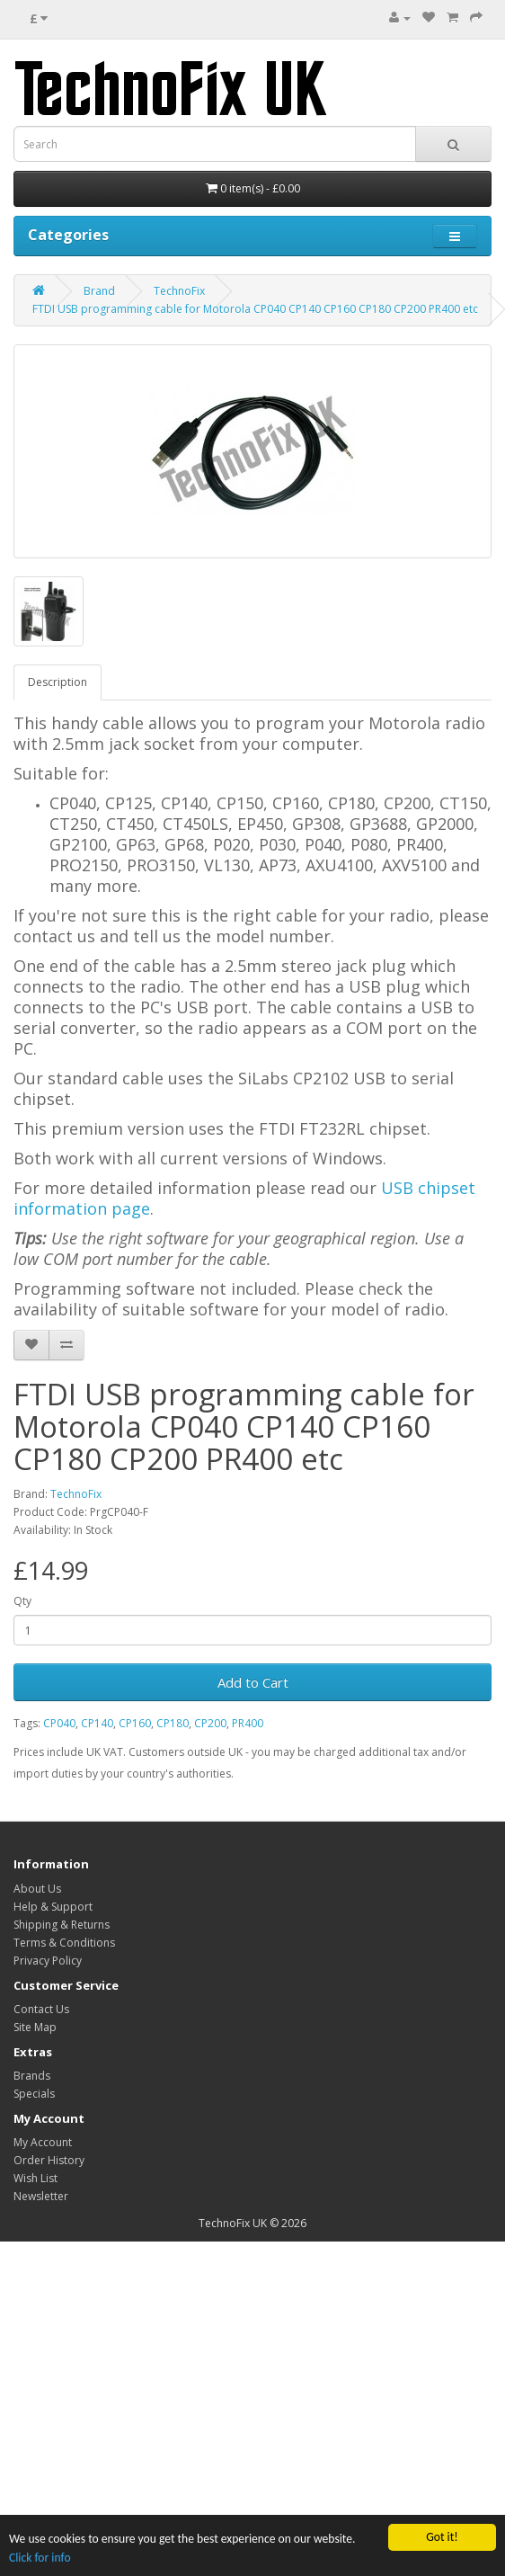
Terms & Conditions (64, 1942)
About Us (37, 1888)
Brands (31, 2075)
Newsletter (40, 2196)
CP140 (97, 1723)
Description (57, 682)
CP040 (59, 1723)
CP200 (210, 1723)
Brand (99, 291)
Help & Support (53, 1906)
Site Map (35, 2027)
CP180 (172, 1723)
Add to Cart (252, 1682)
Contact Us (41, 2009)
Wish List (35, 2178)
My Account (42, 2142)
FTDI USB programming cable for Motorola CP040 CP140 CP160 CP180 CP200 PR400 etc (255, 308)
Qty (22, 1601)
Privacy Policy (47, 1960)
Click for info (40, 2557)
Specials (34, 2093)
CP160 (135, 1723)
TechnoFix (179, 291)
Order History (48, 2160)
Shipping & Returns (61, 1924)
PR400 (247, 1723)
